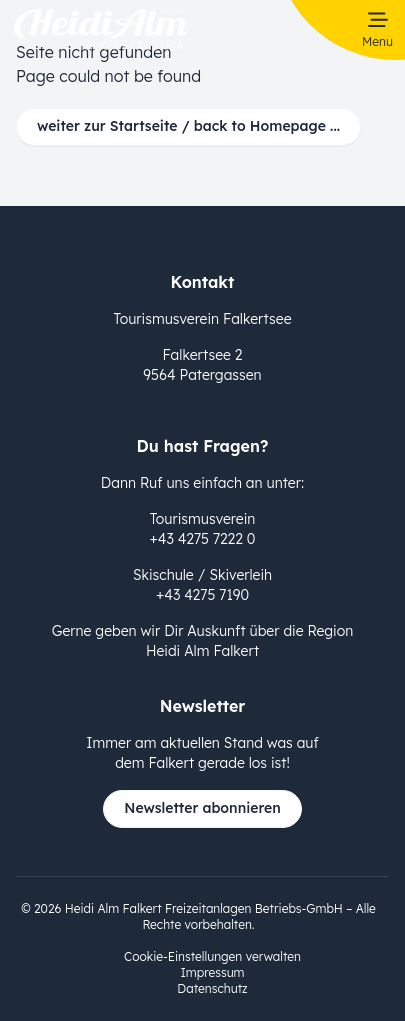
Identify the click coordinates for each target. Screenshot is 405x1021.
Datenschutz (212, 988)
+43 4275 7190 (202, 595)
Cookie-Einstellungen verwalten (212, 956)
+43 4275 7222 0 (203, 539)
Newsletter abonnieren (202, 808)
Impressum (212, 972)
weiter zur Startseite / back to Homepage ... (188, 126)
